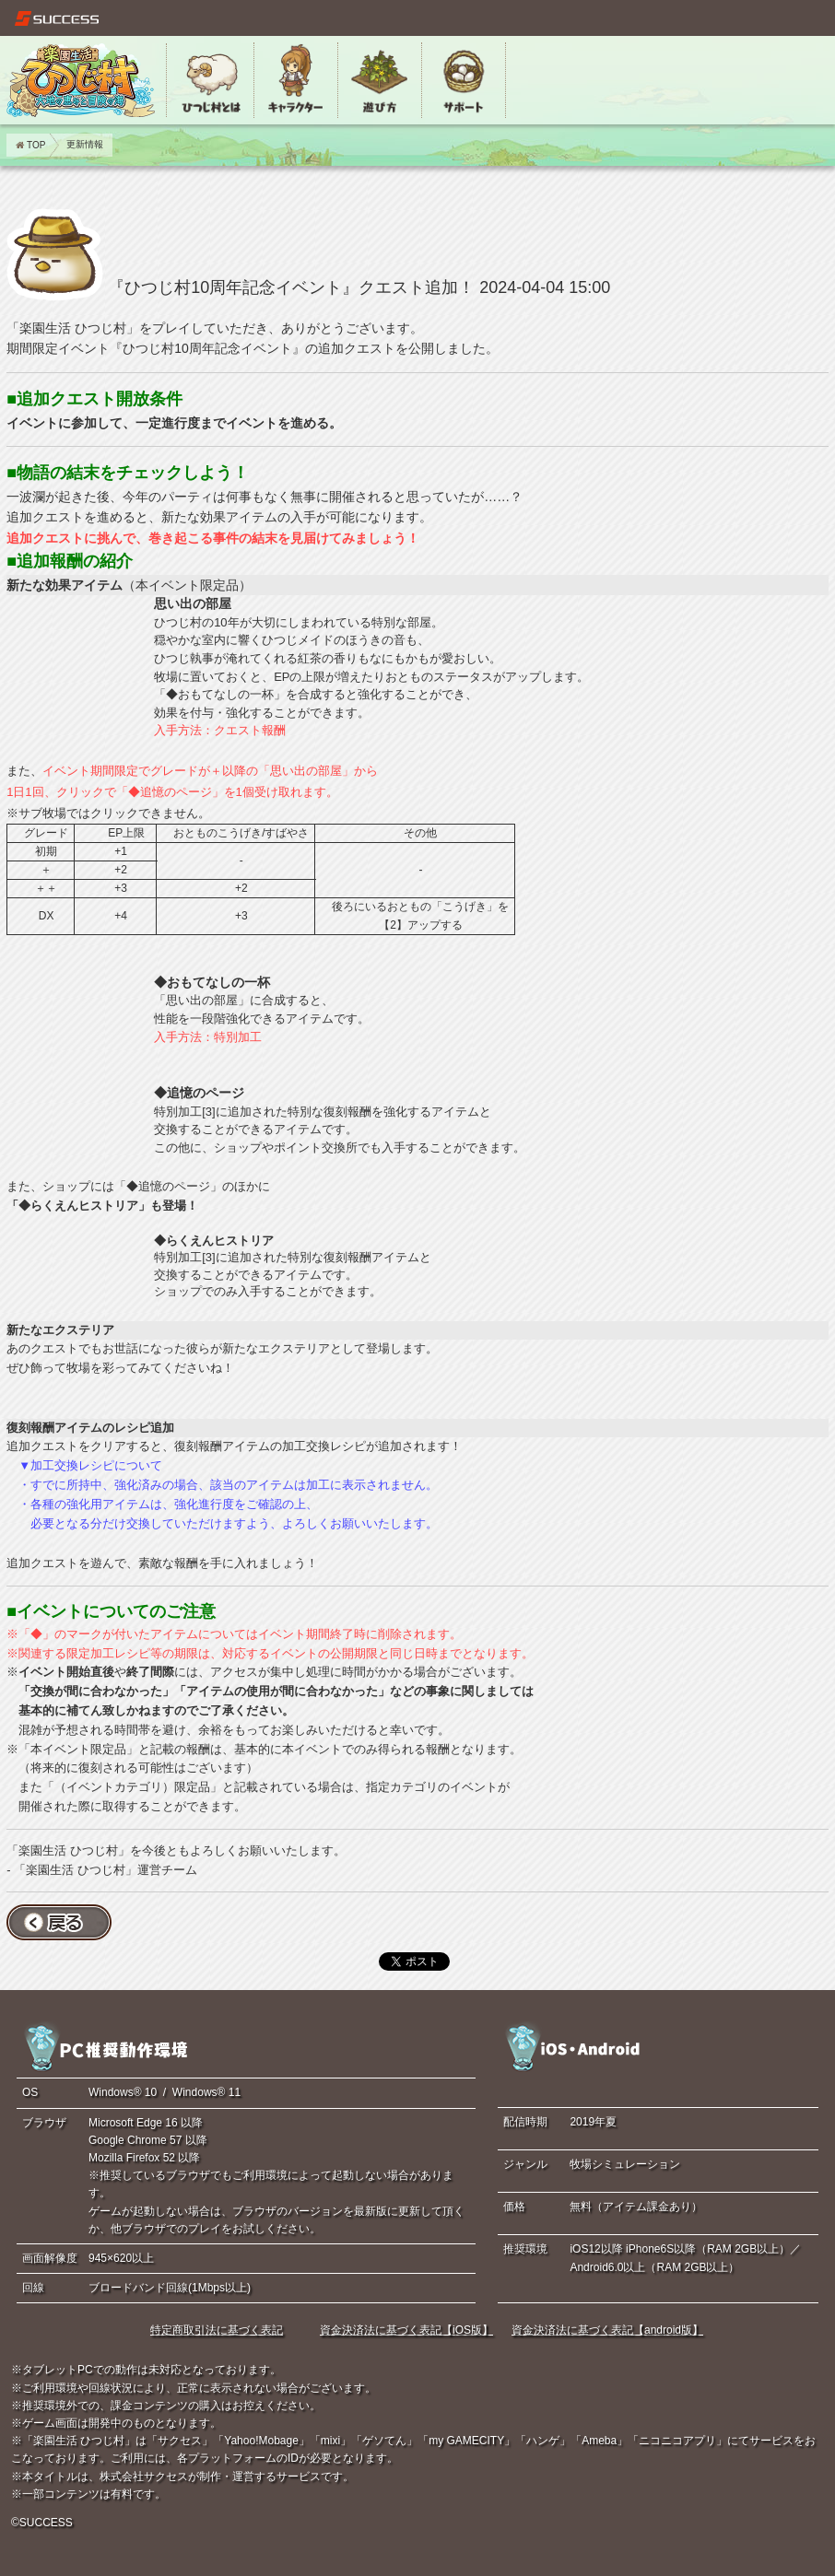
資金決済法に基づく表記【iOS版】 (406, 2330)
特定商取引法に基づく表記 (216, 2330)
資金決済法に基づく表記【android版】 (607, 2330)
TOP (30, 145)
